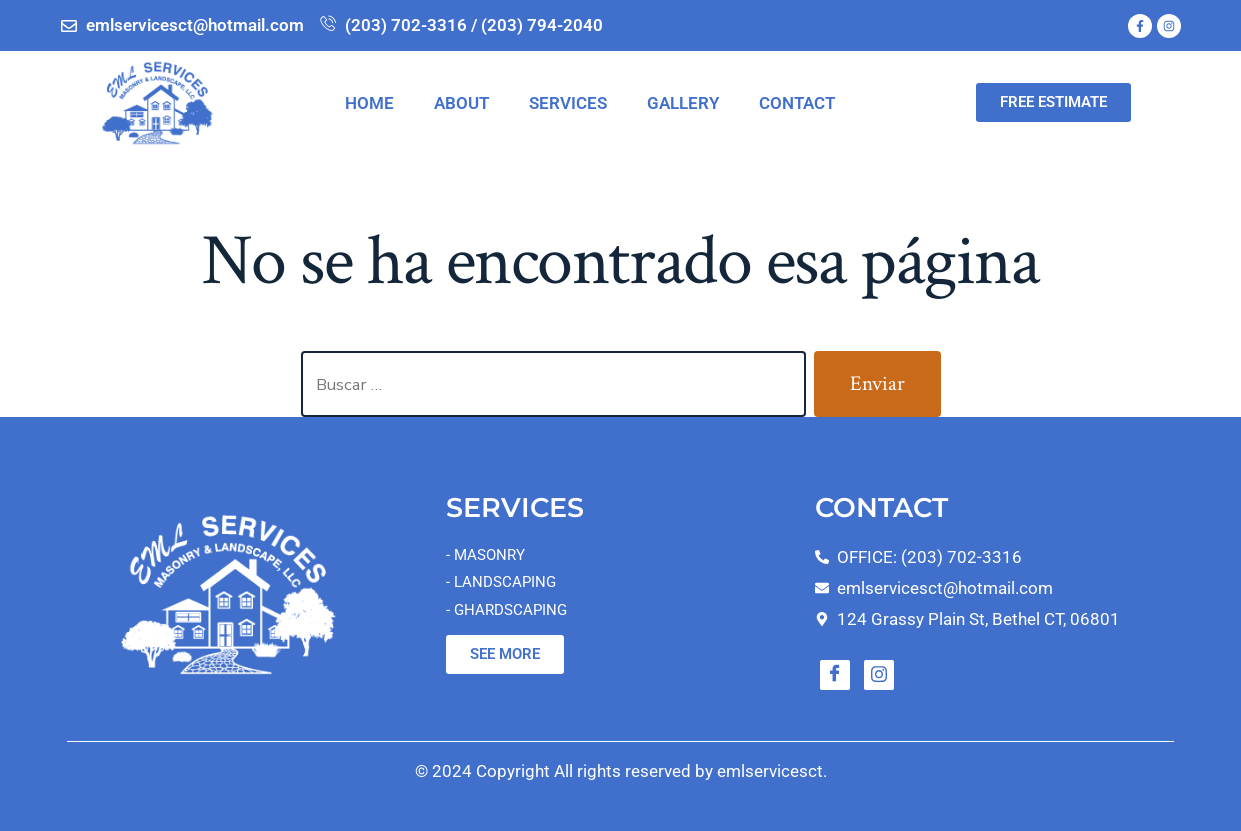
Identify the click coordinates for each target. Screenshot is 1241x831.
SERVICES (568, 103)
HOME (369, 103)
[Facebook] (835, 675)
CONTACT (797, 103)
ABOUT (461, 103)
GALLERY (683, 103)
